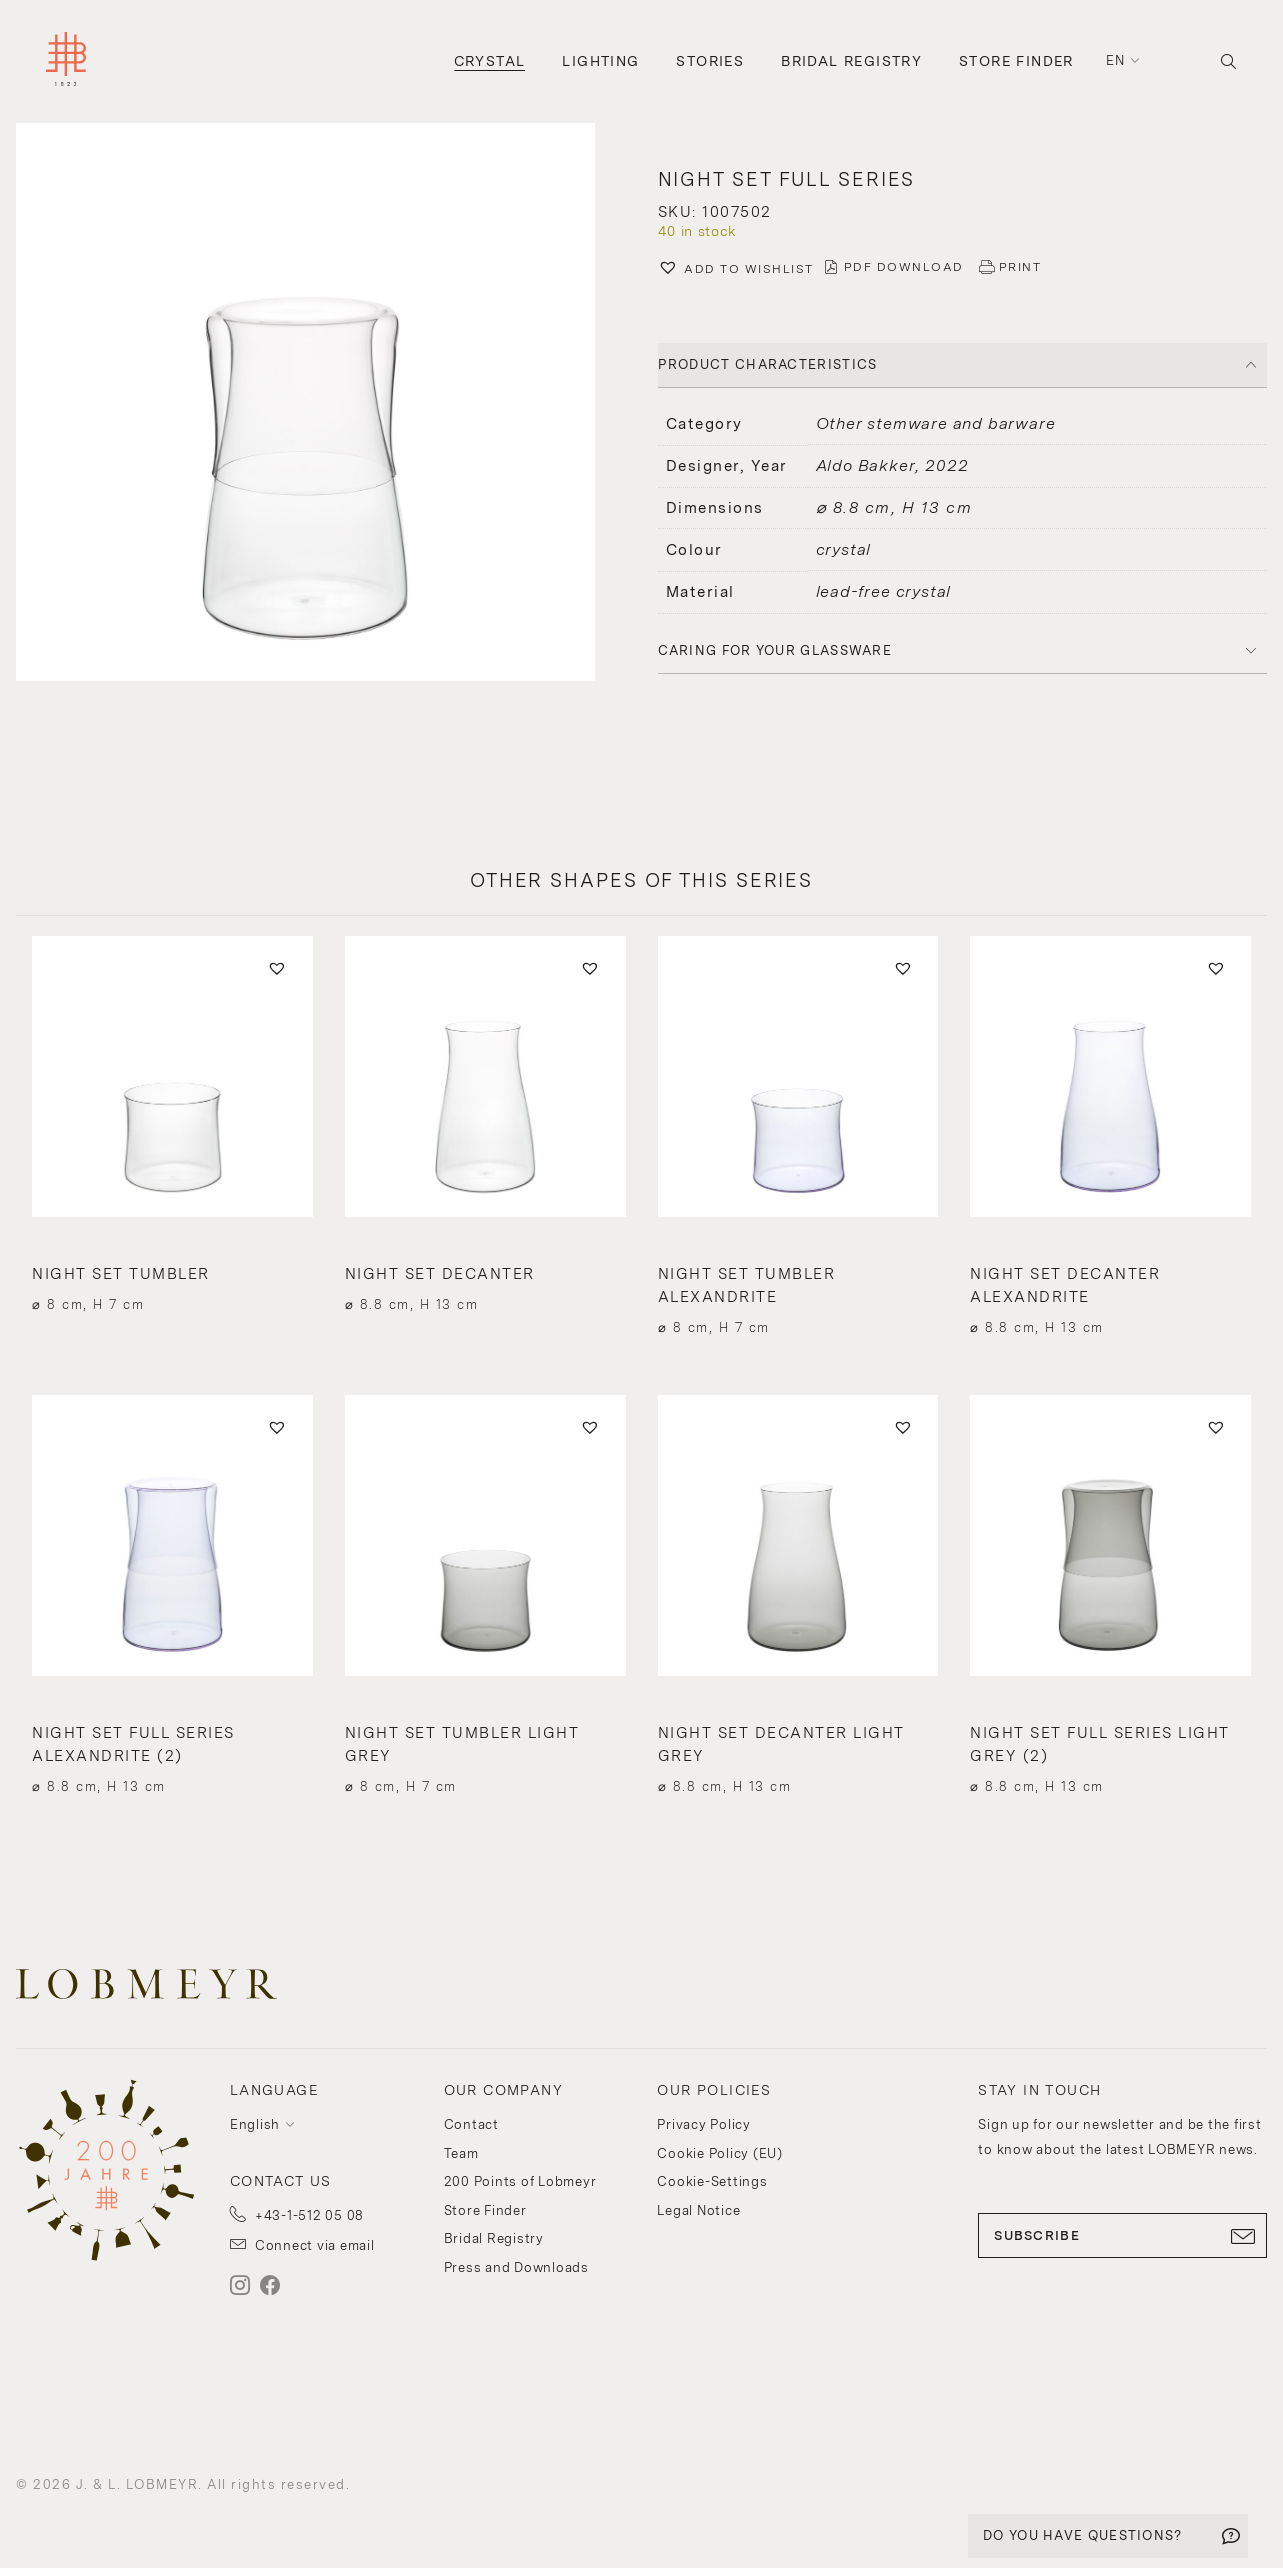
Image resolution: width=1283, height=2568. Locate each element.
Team (461, 2153)
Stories (710, 61)
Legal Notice (698, 2210)
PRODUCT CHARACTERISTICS (768, 364)
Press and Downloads (516, 2267)
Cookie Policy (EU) (720, 2153)
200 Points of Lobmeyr (520, 2181)
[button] (321, 404)
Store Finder (1016, 61)
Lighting (600, 61)
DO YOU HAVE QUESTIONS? (1083, 2535)
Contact (471, 2124)
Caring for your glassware (775, 650)
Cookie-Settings (712, 2181)
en (1116, 60)
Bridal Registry (851, 61)
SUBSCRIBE (1122, 2236)
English (255, 2124)
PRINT (1020, 267)
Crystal (490, 61)
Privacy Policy (704, 2124)
